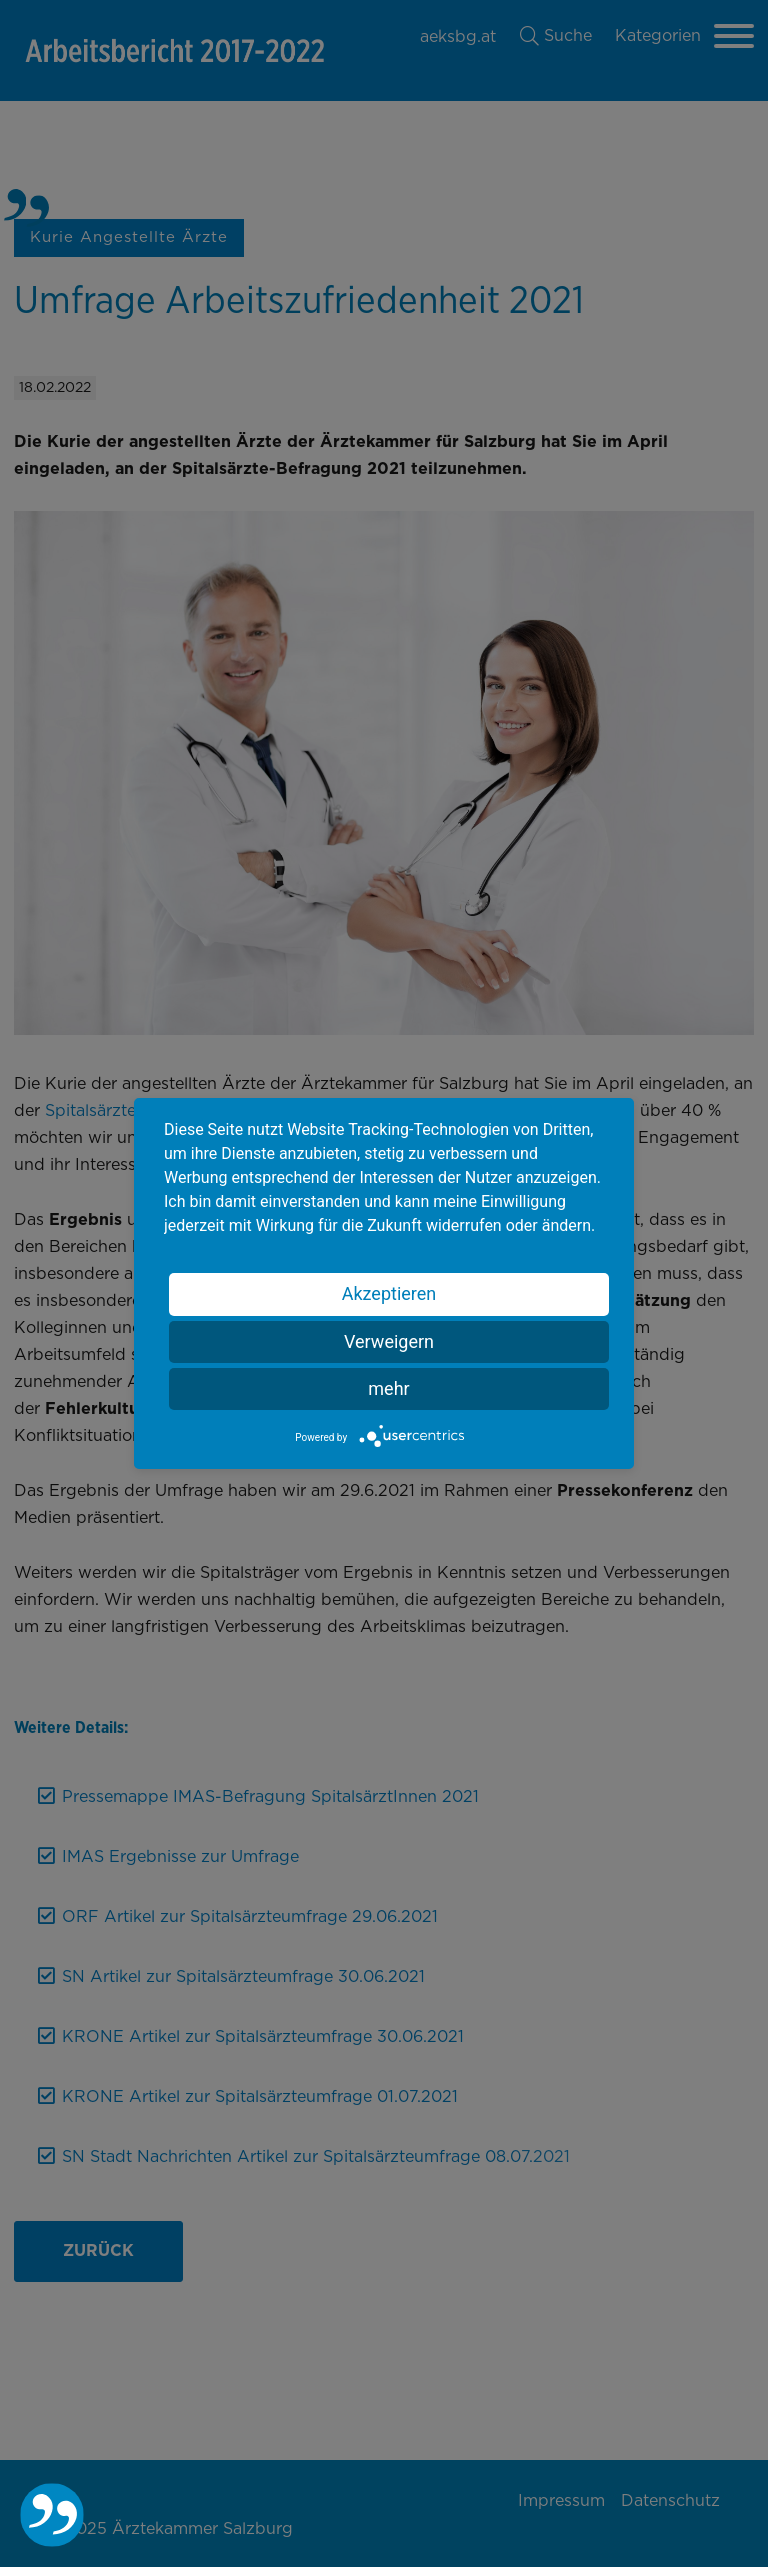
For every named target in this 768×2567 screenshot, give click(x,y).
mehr (388, 1388)
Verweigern (389, 1341)
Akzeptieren (389, 1293)
